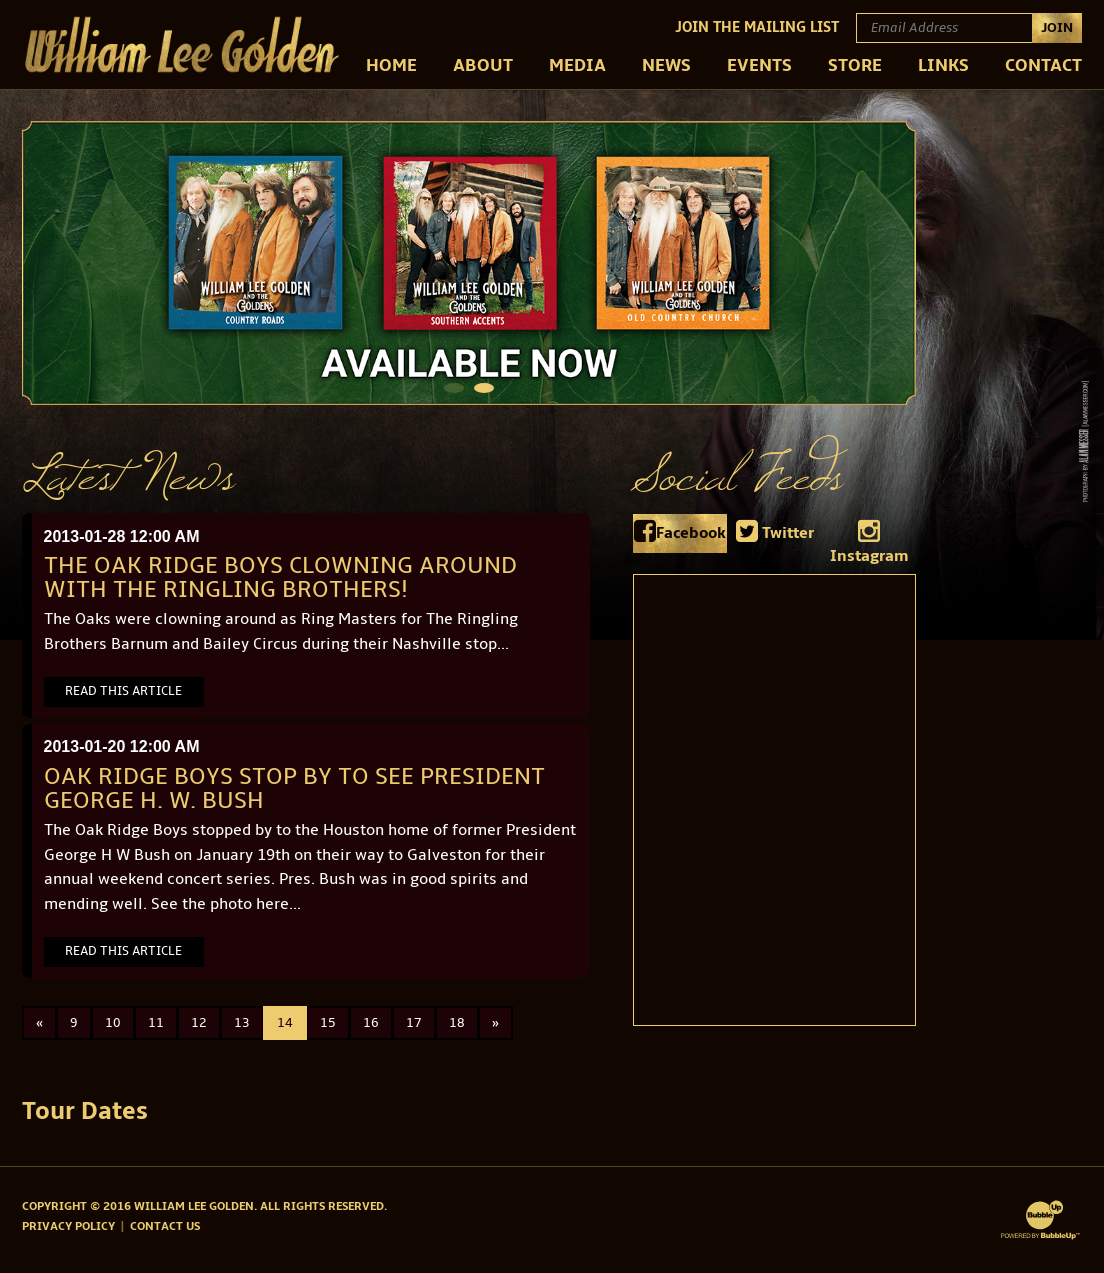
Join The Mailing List (757, 27)
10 (113, 1023)
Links (943, 65)
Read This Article (123, 691)
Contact (1043, 65)
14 (285, 1023)
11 (156, 1023)
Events (759, 65)
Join (1057, 27)
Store (855, 65)
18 (457, 1023)
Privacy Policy (68, 1227)
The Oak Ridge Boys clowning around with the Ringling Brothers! (280, 577)
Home (391, 65)
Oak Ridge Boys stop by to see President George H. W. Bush (294, 788)
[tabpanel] (469, 263)
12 (199, 1023)
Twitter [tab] (775, 532)
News (666, 65)
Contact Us (165, 1227)
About (483, 65)
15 (328, 1023)
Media (577, 65)
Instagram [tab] (869, 542)
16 (371, 1023)
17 (414, 1023)
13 (242, 1023)
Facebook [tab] (680, 532)
